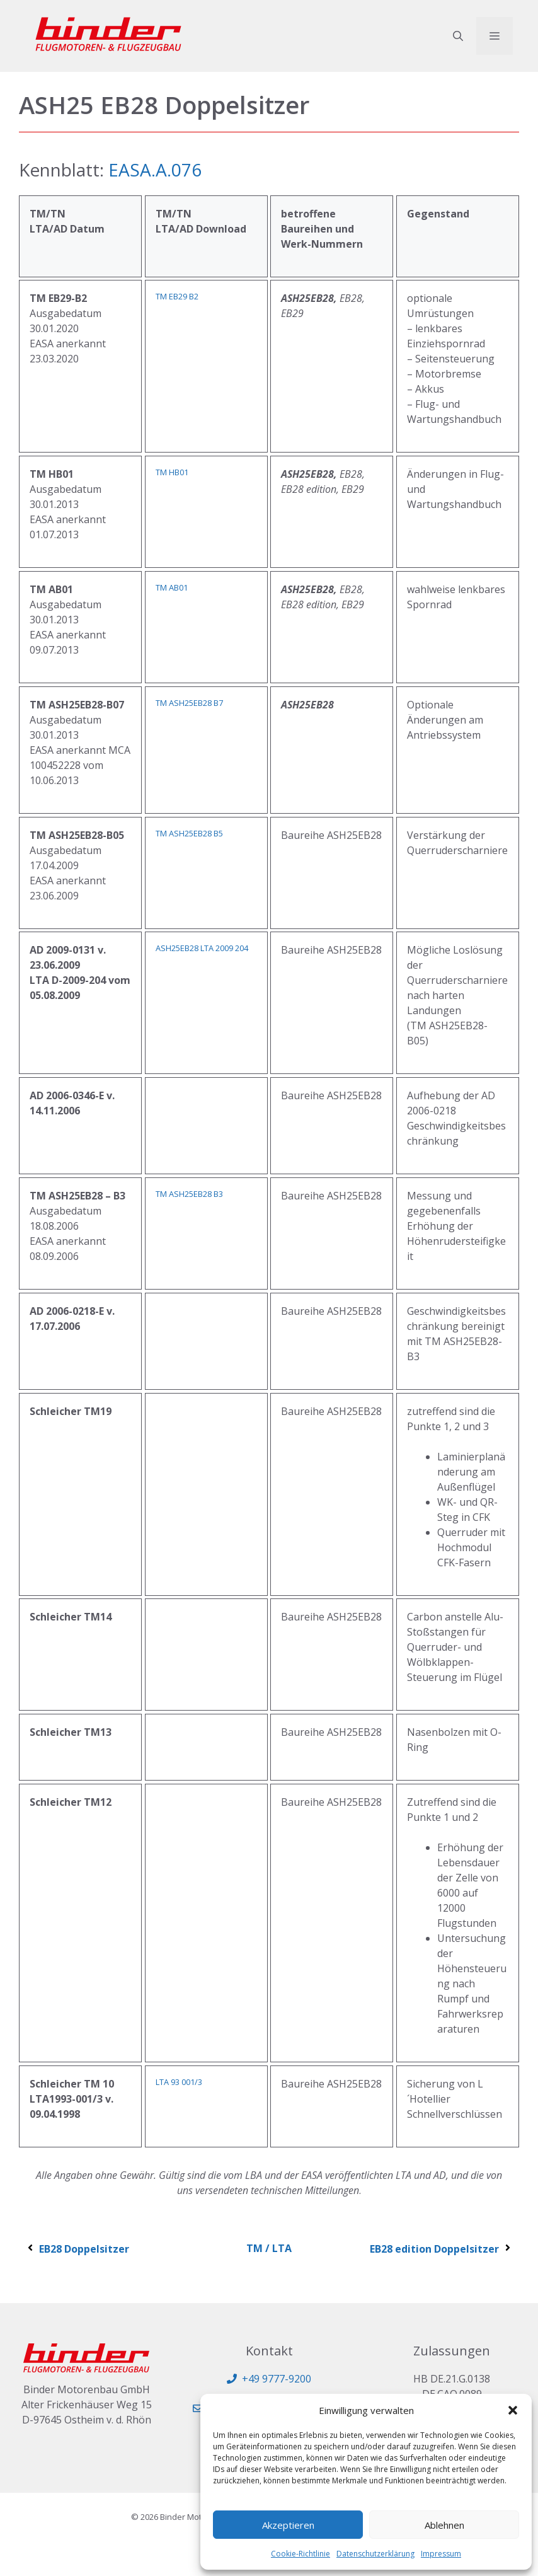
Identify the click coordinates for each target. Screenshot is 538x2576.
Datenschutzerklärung (375, 2553)
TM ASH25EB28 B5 (189, 833)
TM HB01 (172, 472)
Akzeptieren (288, 2525)
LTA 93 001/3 (179, 2082)
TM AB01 (172, 587)
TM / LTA (269, 2248)
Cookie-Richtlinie (300, 2553)
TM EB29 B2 (177, 296)
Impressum (441, 2553)
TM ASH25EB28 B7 (189, 702)
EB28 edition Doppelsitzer (441, 2249)
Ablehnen (444, 2525)
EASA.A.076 (155, 170)
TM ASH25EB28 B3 (189, 1193)
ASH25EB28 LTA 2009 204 (202, 948)
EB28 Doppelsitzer (77, 2249)
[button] (513, 2410)
